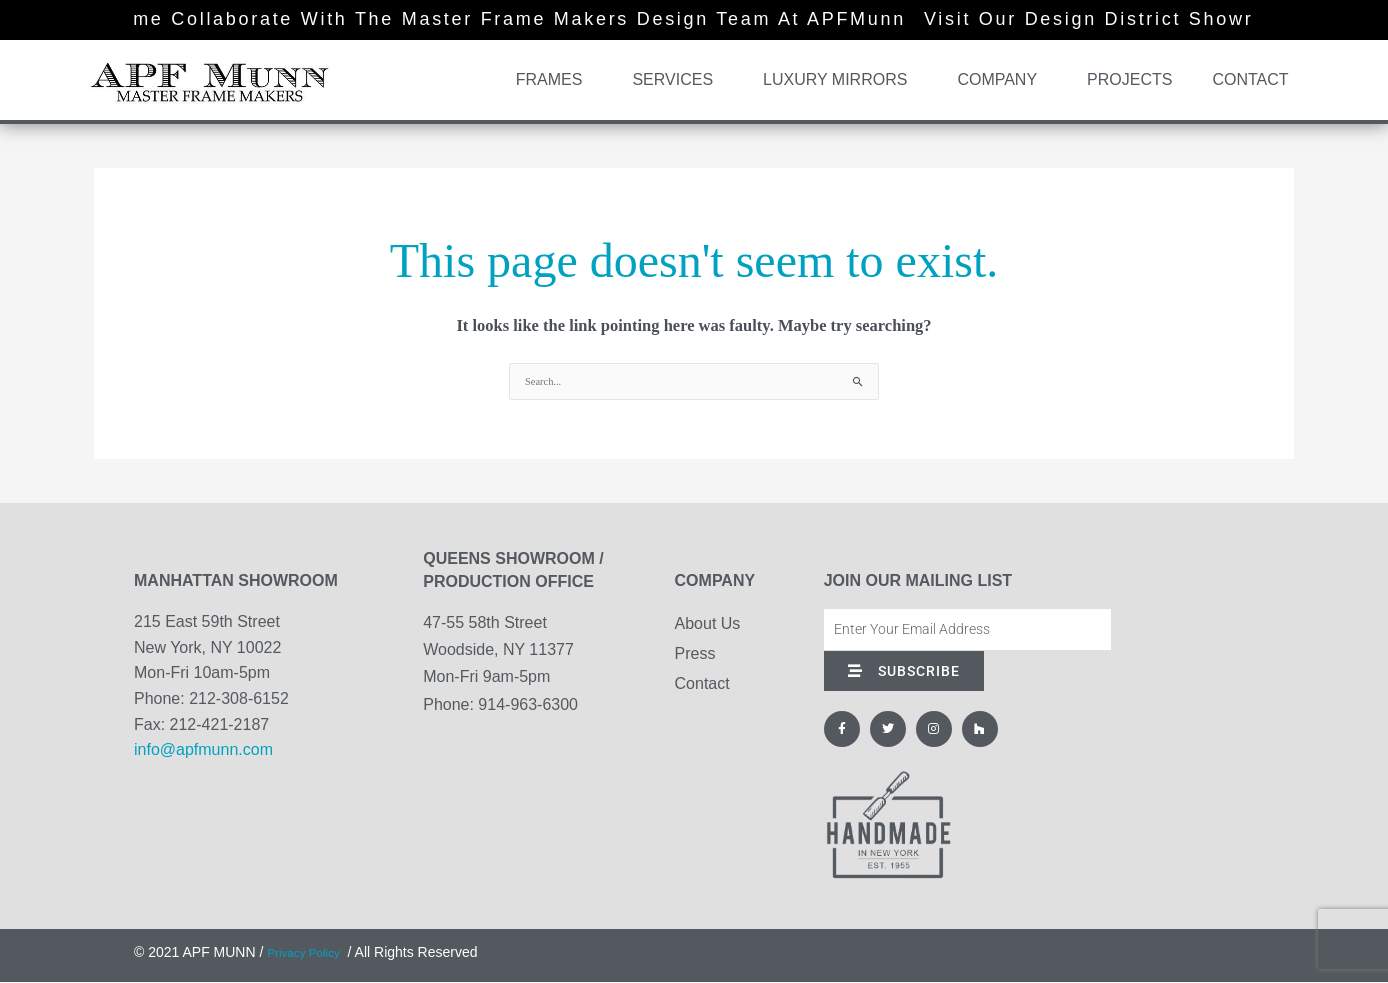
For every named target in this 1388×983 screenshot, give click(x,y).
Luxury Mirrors (840, 80)
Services (677, 80)
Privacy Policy (310, 953)
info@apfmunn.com (203, 750)
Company (1002, 80)
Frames (554, 80)
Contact (1250, 79)
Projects (1129, 79)
